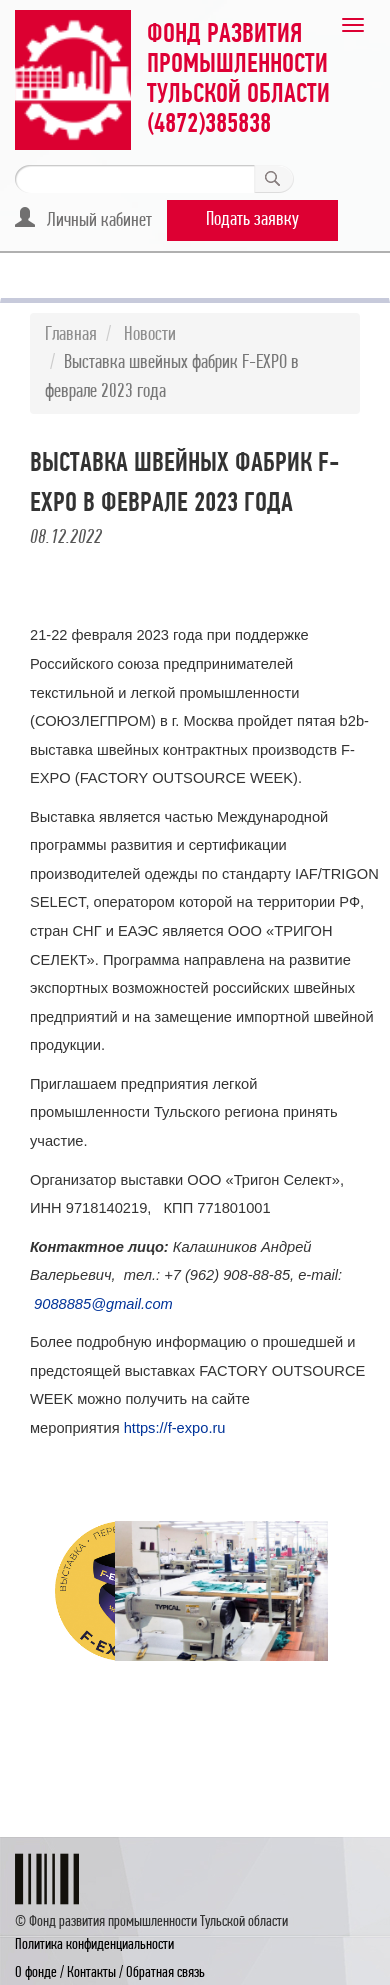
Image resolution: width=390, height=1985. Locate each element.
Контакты (91, 1973)
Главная (71, 335)
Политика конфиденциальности (94, 1945)
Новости (150, 335)
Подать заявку (252, 220)
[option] (75, 1591)
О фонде (36, 1973)
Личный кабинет (83, 219)
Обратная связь (165, 1973)
